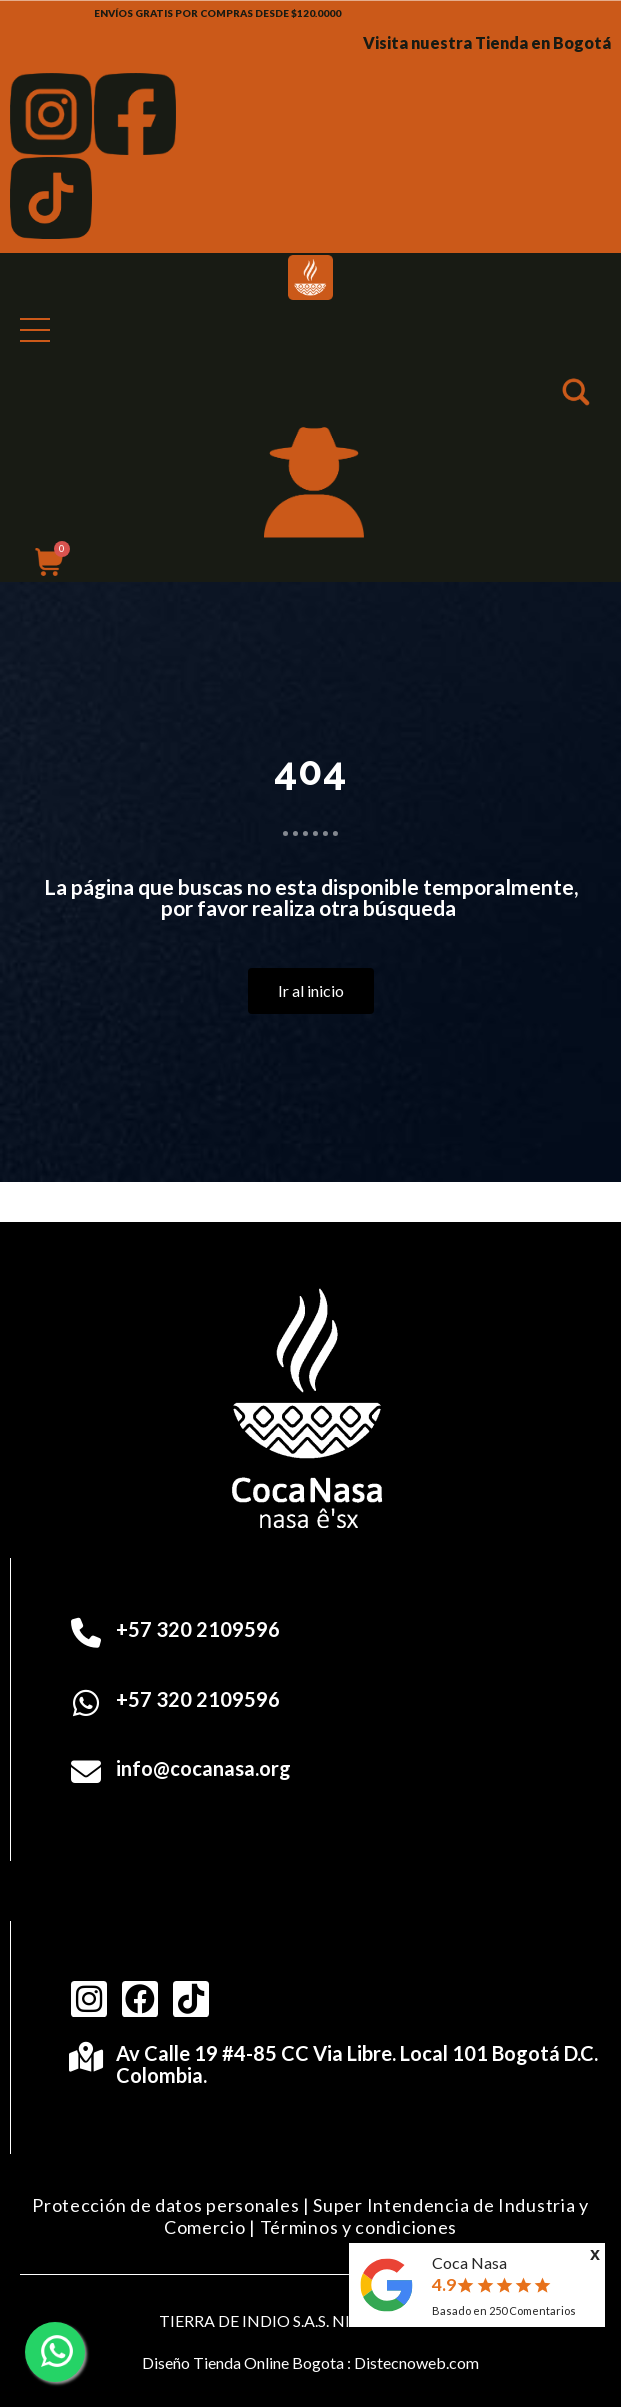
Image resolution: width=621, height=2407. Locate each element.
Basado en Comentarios (504, 2310)
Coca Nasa (469, 2262)
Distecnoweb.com (416, 2362)
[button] (578, 395)
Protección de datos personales (165, 2205)
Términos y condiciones (358, 2227)
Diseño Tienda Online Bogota (243, 2362)
